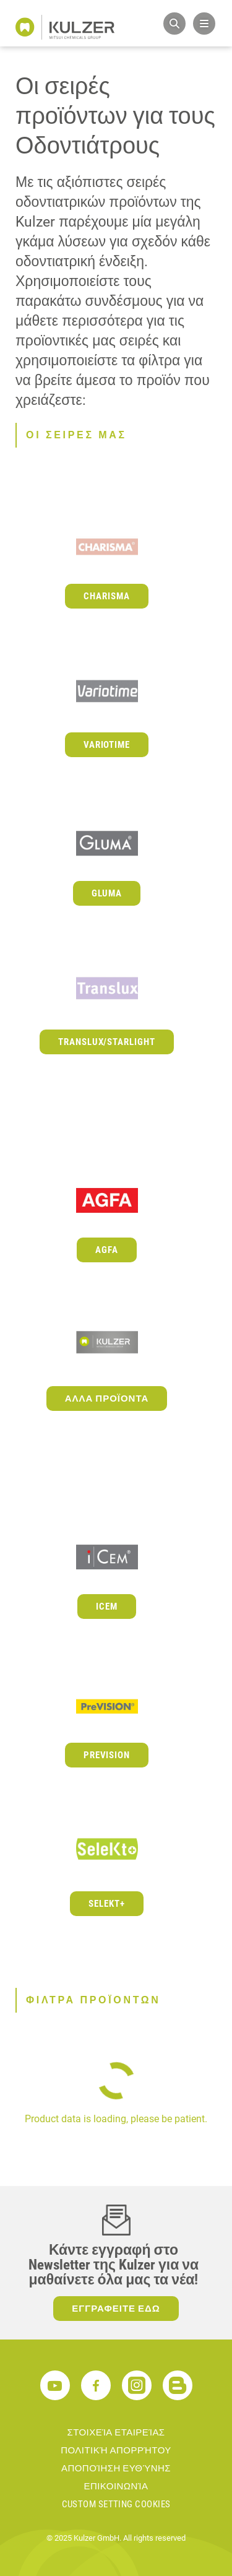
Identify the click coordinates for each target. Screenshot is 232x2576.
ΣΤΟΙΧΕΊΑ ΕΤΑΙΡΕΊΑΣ (116, 2432)
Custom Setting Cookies (116, 2504)
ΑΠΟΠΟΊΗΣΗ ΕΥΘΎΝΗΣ (116, 2468)
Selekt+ (106, 1903)
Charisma (107, 596)
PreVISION (107, 1755)
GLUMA (107, 893)
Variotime (107, 744)
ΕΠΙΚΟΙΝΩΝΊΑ (116, 2486)
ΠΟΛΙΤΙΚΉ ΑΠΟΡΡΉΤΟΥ (116, 2450)
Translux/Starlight (107, 1041)
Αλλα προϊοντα (107, 1398)
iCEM (107, 1606)
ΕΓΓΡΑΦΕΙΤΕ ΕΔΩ (116, 2308)
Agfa (106, 1249)
